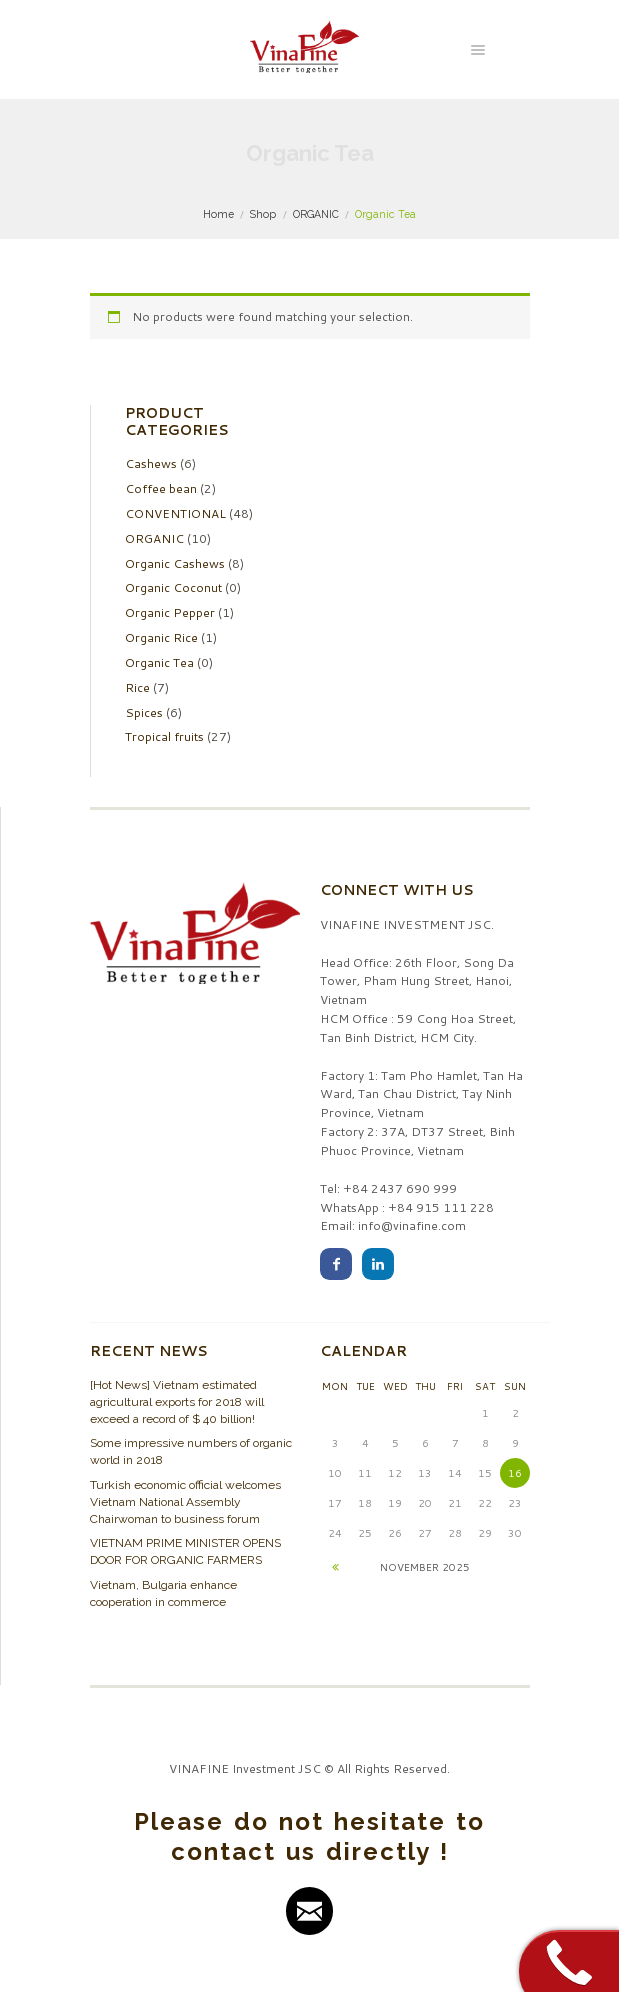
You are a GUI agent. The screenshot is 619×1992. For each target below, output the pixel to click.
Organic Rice (161, 637)
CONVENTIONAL (175, 513)
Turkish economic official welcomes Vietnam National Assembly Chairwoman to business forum (185, 1502)
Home (218, 214)
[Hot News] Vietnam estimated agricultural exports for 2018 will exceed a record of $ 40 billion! (177, 1402)
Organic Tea (159, 662)
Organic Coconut (173, 587)
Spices (144, 712)
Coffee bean (161, 488)
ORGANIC (316, 214)
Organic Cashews (175, 563)
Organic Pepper (170, 612)
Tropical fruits (164, 736)
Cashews (151, 463)
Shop (263, 214)
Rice (137, 687)
